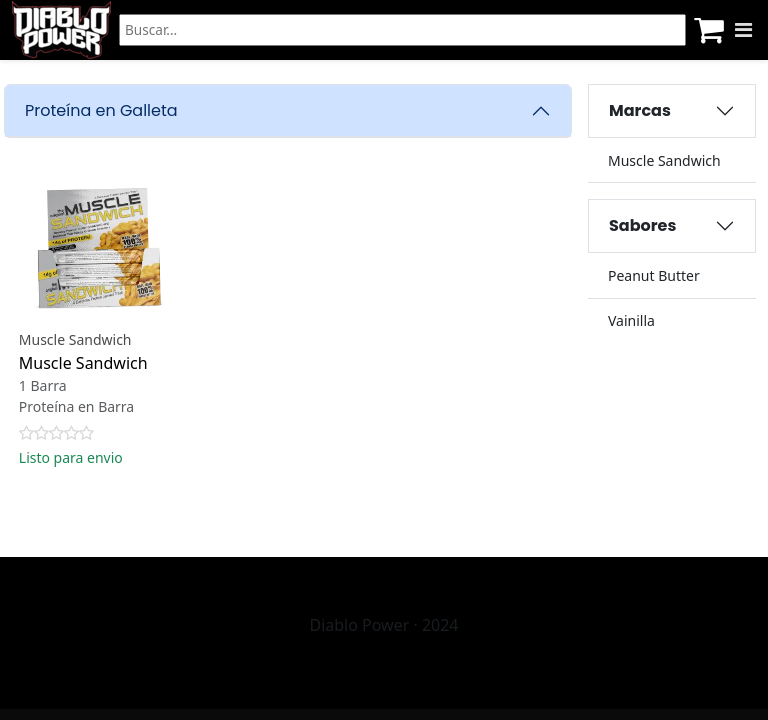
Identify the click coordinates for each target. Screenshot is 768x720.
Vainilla (631, 320)
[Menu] (743, 30)
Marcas (640, 110)
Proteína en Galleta (101, 110)
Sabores (642, 225)
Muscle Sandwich (664, 160)
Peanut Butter (654, 275)
